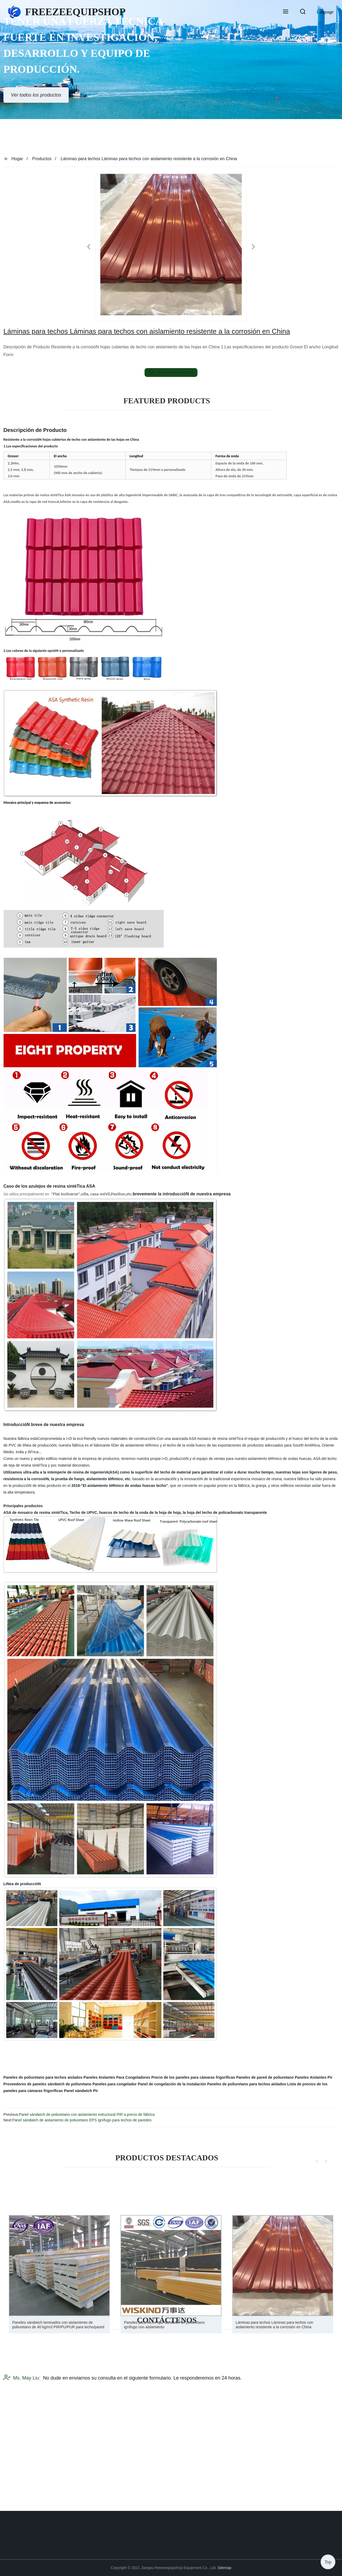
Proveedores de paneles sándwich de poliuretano (47, 2084)
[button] (286, 12)
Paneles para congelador (114, 2084)
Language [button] (325, 12)
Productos (42, 158)
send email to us (171, 372)
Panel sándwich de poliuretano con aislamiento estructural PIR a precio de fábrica (86, 2114)
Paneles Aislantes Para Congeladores (116, 2077)
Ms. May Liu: (21, 2430)
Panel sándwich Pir (81, 2091)
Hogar (17, 158)
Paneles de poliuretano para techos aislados (43, 2077)
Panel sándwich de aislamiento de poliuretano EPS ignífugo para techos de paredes (81, 2120)
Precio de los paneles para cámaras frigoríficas (193, 2077)
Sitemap (224, 2568)
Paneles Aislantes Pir (313, 2077)
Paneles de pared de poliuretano (265, 2077)
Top (328, 2560)
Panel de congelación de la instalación (172, 2084)
